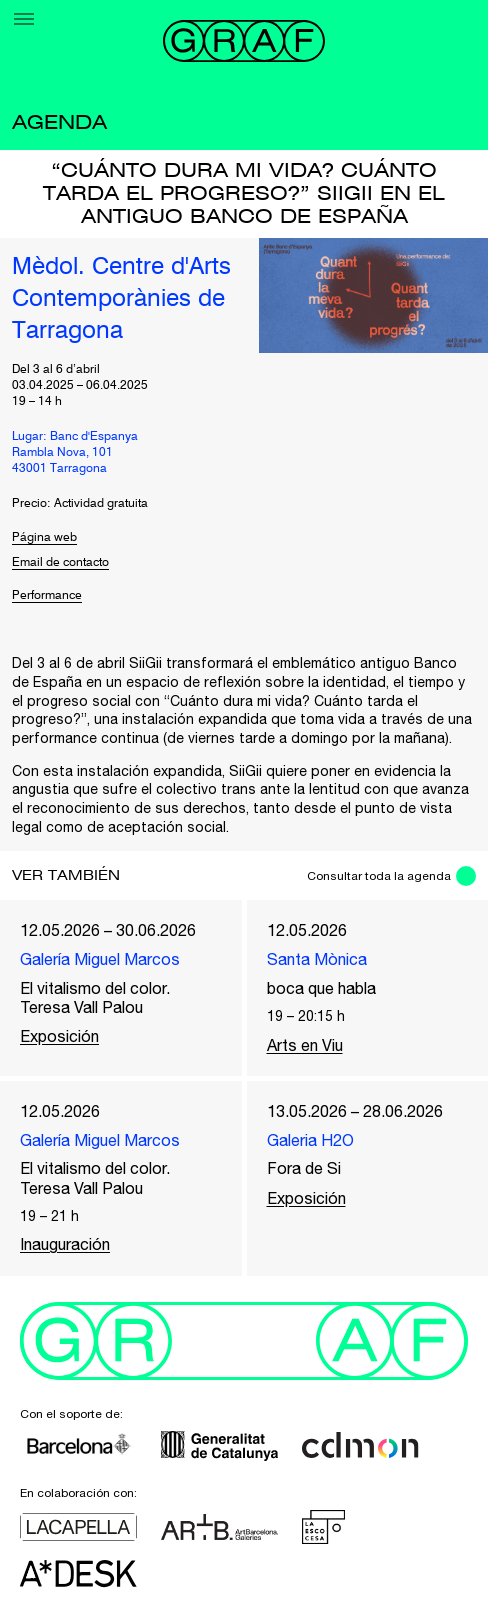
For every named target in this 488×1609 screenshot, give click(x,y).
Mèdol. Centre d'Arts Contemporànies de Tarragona (121, 300)
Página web (44, 538)
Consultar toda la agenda (379, 876)
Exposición (59, 1036)
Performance (47, 596)
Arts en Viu (305, 1045)
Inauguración (65, 1244)
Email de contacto (60, 563)
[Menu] (24, 19)
